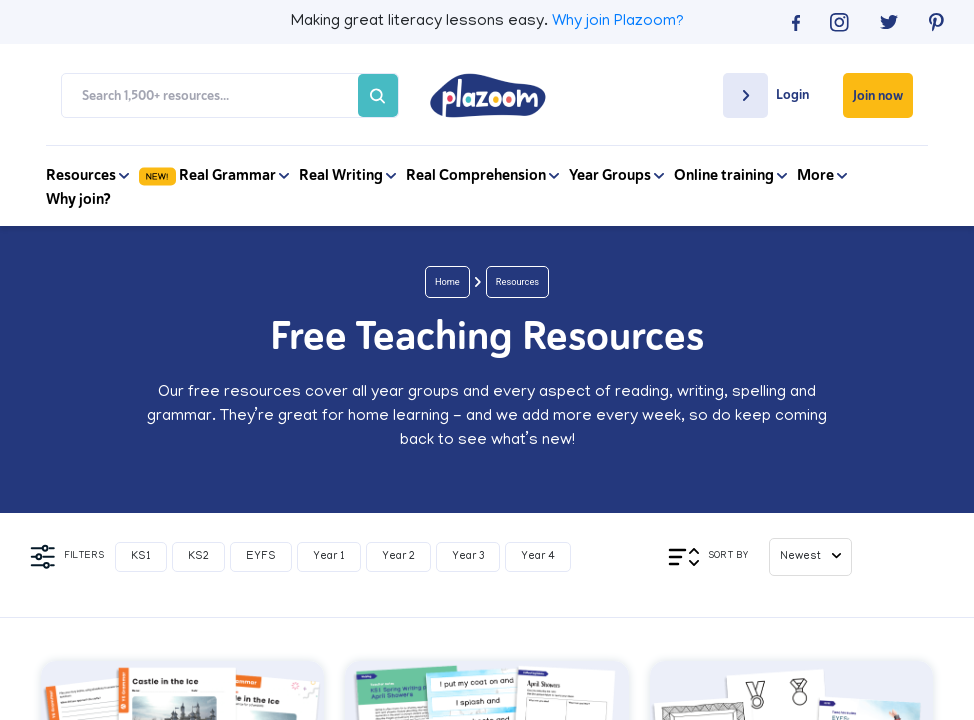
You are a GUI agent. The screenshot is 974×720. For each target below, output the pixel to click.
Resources (87, 175)
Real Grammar (214, 175)
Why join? (78, 199)
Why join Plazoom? (618, 22)
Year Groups (616, 175)
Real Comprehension (482, 175)
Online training (730, 175)
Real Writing (347, 175)
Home (447, 281)
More (822, 175)
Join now (878, 95)
